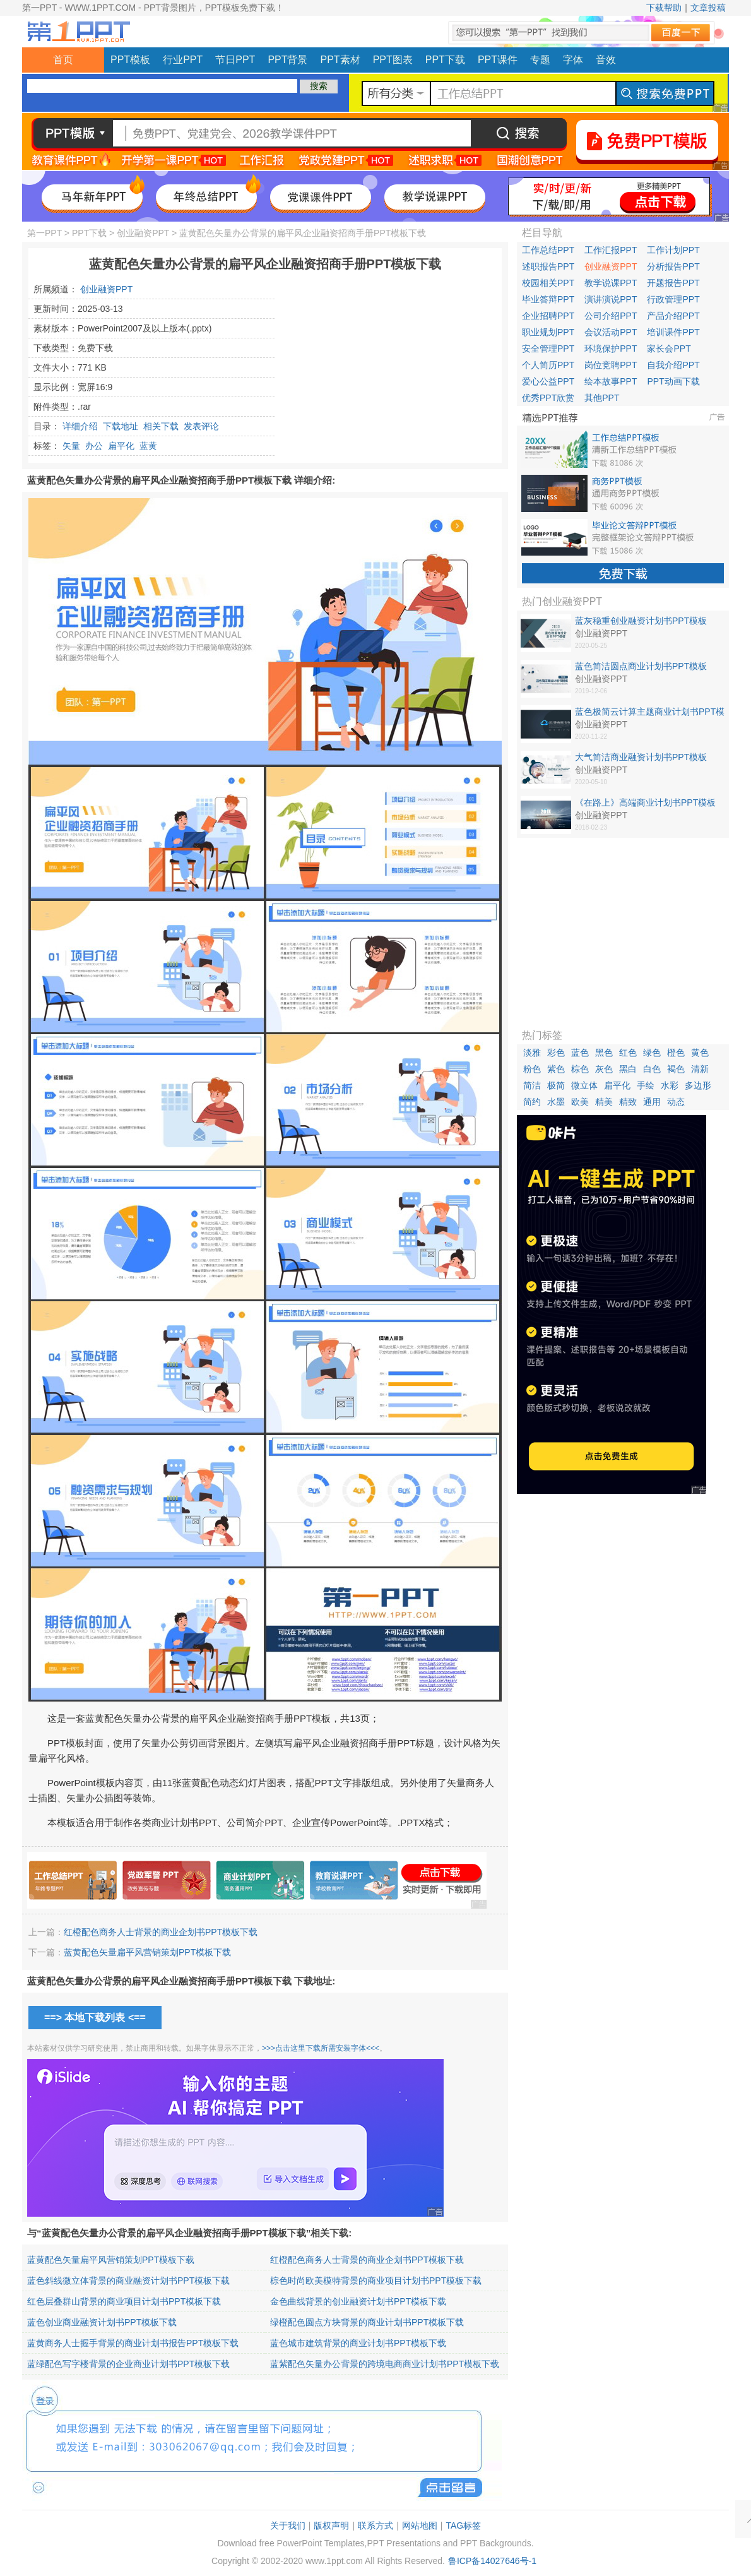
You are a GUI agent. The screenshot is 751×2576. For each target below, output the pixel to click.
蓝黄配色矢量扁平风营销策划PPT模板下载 (147, 1952)
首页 (63, 59)
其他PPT (601, 398)
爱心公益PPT (548, 381)
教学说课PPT (610, 283)
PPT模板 (130, 59)
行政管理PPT (673, 299)
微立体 (584, 1085)
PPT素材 (340, 59)
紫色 (556, 1069)
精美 (604, 1102)
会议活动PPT (610, 332)
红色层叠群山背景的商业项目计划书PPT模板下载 (124, 2301)
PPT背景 (287, 59)
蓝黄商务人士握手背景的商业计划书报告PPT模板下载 (133, 2343)
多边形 (698, 1085)
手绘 (645, 1085)
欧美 (580, 1102)
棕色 (580, 1069)
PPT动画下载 (673, 381)
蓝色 (580, 1052)
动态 (676, 1102)
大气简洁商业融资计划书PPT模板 (641, 757)
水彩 (669, 1085)
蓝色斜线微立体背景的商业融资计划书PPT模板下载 (128, 2280)
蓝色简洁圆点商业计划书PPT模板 (641, 666)
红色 (628, 1052)
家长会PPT (668, 348)
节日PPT (235, 59)
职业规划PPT (548, 332)
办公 (94, 446)
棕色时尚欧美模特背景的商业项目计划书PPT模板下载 (376, 2280)
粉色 (532, 1069)
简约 (532, 1102)
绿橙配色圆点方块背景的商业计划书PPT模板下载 (367, 2322)
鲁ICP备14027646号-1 (492, 2561)
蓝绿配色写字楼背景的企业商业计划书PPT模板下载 (128, 2364)
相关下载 (161, 426)
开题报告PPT (673, 283)
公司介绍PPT (610, 316)
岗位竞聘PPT (610, 365)
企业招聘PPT (548, 316)
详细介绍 (80, 426)
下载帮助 (664, 8)
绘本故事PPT (610, 381)
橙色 (676, 1052)
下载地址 (120, 426)
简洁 (532, 1085)
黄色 (700, 1052)
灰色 (604, 1069)
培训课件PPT (673, 332)
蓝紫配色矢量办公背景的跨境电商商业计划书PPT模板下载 (384, 2364)
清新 (700, 1069)
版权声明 (331, 2525)
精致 (628, 1102)
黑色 (604, 1052)
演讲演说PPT (610, 299)
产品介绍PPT (673, 316)
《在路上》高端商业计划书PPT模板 (645, 802)
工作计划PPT (673, 250)
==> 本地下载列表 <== (95, 2017)
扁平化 (121, 446)
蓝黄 (148, 446)
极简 (556, 1085)
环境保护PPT (610, 348)
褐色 (676, 1069)
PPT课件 (497, 59)
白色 (652, 1069)
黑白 (628, 1069)
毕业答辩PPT (548, 299)
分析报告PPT (673, 266)
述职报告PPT (548, 266)
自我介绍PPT (673, 365)
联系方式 (375, 2525)
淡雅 (532, 1052)
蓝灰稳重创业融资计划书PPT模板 (641, 621)
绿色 (652, 1052)
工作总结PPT (548, 250)
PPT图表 (393, 59)
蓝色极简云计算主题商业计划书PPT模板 (649, 712)
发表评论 (201, 426)
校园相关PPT (548, 283)
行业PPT (183, 59)
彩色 (556, 1052)
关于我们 (287, 2525)
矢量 (71, 446)
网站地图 (419, 2525)
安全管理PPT (548, 348)
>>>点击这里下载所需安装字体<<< (320, 2048)
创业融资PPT (143, 233)
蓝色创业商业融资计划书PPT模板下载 (102, 2322)
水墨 (556, 1102)
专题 (540, 59)
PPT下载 (445, 59)
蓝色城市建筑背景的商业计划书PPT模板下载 (358, 2343)
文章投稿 (708, 8)
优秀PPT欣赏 (548, 398)
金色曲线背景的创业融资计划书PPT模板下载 (358, 2301)
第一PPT (44, 233)
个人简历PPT (548, 365)
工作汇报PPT (610, 250)
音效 (606, 59)
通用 (652, 1102)
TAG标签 (463, 2525)
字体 (573, 59)
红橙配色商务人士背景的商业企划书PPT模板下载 (160, 1932)
